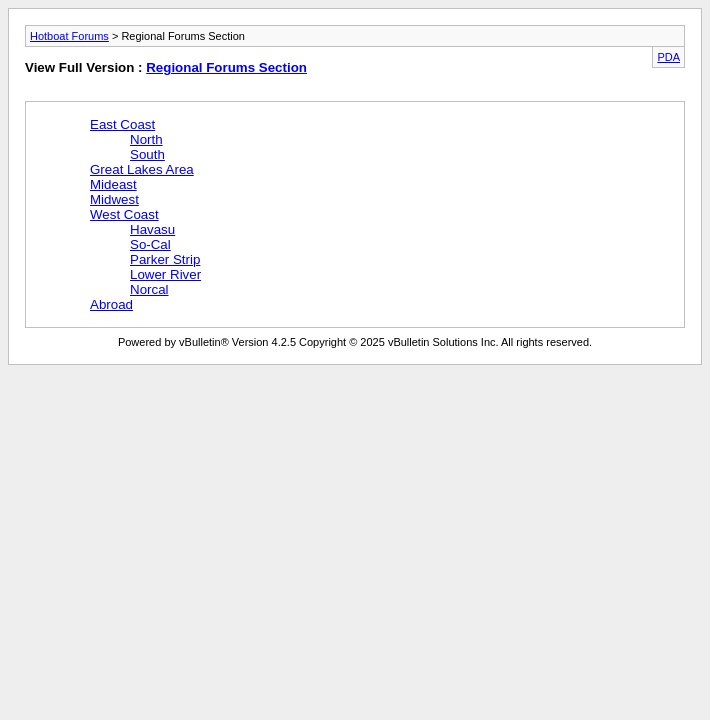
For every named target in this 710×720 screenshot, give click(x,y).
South (147, 154)
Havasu (152, 229)
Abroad (111, 304)
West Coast (124, 214)
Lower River (165, 274)
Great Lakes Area (142, 169)
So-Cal (150, 244)
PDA (668, 57)
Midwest (114, 199)
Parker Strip (165, 259)
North (146, 139)
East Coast (122, 124)
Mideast (113, 184)
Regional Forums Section (226, 67)
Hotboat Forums (69, 36)
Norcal (149, 289)
